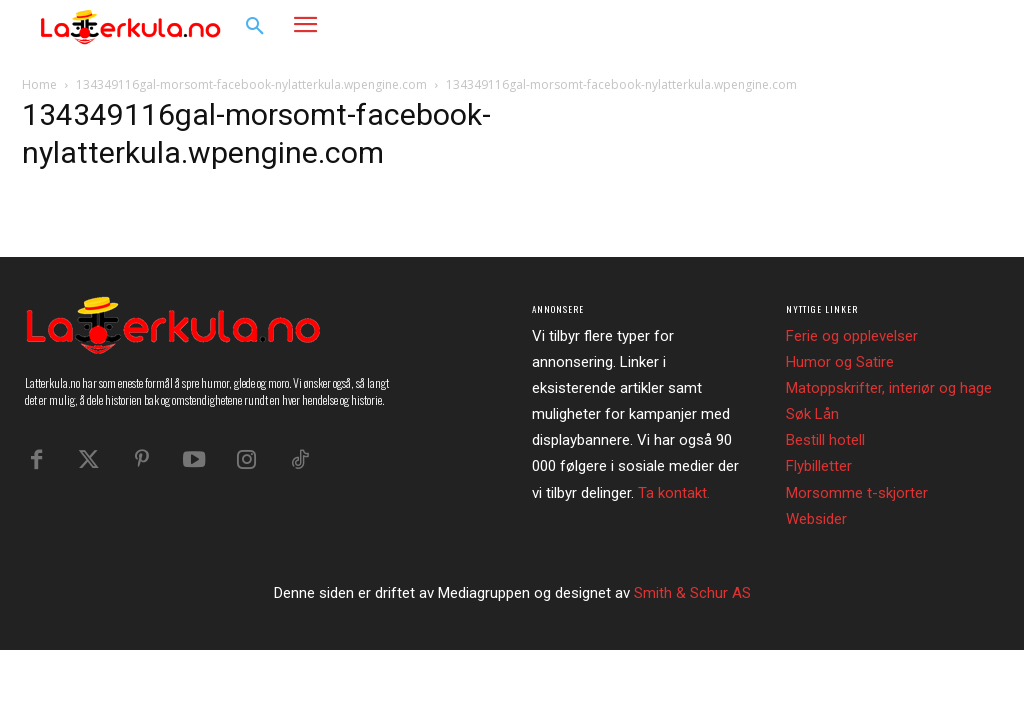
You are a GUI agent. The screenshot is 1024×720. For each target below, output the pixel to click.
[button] (255, 27)
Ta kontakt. (674, 493)
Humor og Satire (840, 362)
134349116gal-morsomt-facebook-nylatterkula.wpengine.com (251, 84)
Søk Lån (812, 414)
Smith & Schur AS (692, 593)
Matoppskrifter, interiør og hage (889, 388)
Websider (816, 519)
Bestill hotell (825, 440)
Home (39, 84)
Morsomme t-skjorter (857, 493)
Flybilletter (819, 466)
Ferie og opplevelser (852, 336)
